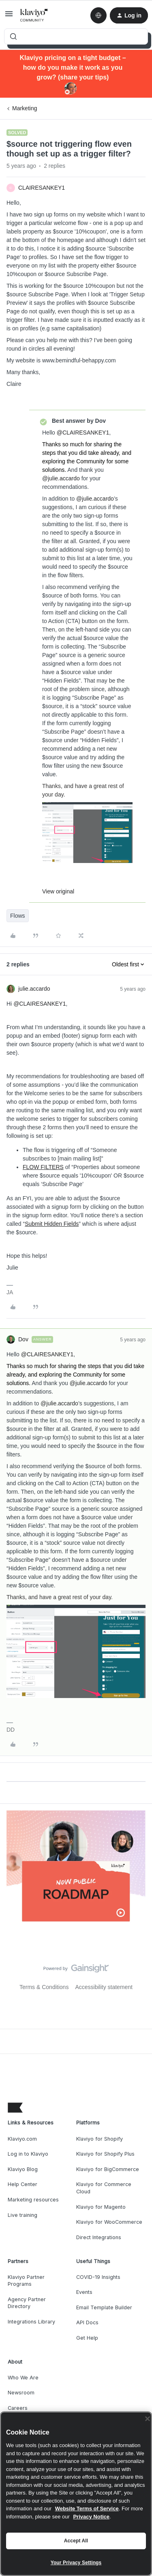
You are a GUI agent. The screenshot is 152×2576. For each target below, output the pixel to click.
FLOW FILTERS (43, 1167)
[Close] (147, 2418)
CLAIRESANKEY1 (41, 187)
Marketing (24, 108)
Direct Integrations (98, 2237)
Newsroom (21, 2393)
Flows (17, 915)
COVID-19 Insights (98, 2277)
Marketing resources (33, 2200)
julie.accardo (34, 988)
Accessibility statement (104, 1987)
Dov (23, 1339)
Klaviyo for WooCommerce (109, 2222)
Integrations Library (31, 2322)
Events (84, 2292)
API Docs (87, 2322)
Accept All (76, 2541)
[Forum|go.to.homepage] (34, 15)
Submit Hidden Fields (52, 1224)
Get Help (87, 2338)
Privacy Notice (91, 2517)
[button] (9, 16)
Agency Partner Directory (27, 2303)
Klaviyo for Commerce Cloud (103, 2188)
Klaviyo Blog (23, 2169)
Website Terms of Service (87, 2508)
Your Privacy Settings (76, 2562)
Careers (18, 2408)
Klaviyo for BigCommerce (107, 2169)
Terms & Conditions (44, 1987)
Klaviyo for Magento (101, 2207)
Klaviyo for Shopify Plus (105, 2154)
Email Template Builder (104, 2307)
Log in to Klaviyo (28, 2154)
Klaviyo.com (22, 2139)
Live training (22, 2215)
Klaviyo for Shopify (99, 2139)
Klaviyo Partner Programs (26, 2280)
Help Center (22, 2184)
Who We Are (23, 2378)
